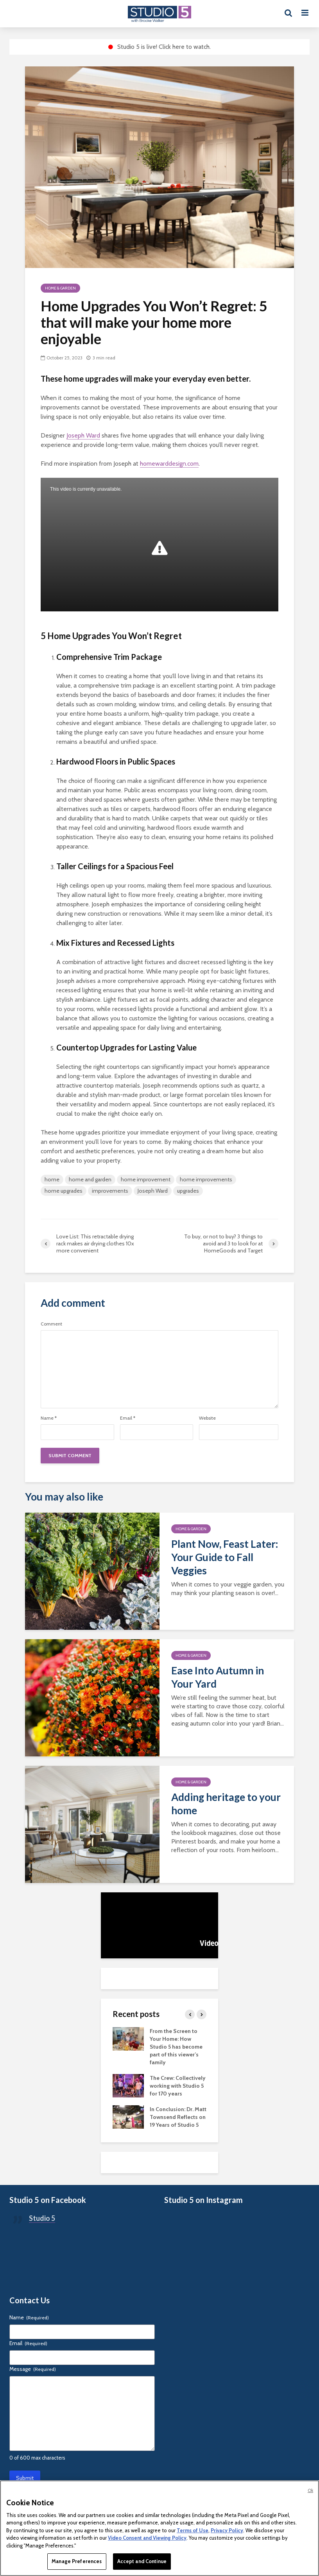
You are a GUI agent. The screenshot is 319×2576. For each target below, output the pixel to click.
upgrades (188, 1190)
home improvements (206, 1179)
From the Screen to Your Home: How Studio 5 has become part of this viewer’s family (176, 2047)
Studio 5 (42, 2218)
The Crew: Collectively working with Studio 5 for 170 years (178, 2085)
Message (32, 2368)
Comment (51, 1324)
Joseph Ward (83, 435)
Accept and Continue (142, 2561)
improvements (110, 1190)
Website (207, 1418)
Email (127, 1418)
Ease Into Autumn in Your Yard (217, 1677)
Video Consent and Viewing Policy (147, 2538)
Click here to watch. (185, 46)
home (52, 1179)
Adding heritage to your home (226, 1804)
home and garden (90, 1179)
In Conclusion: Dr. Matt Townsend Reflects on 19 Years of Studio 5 (178, 2117)
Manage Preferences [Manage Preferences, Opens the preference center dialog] (77, 2561)
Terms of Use (192, 2530)
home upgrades (63, 1190)
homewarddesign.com (169, 463)
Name (49, 1418)
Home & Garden (60, 288)
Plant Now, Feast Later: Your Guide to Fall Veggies (224, 1557)
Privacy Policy (227, 2530)
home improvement (145, 1179)
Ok (310, 2490)
